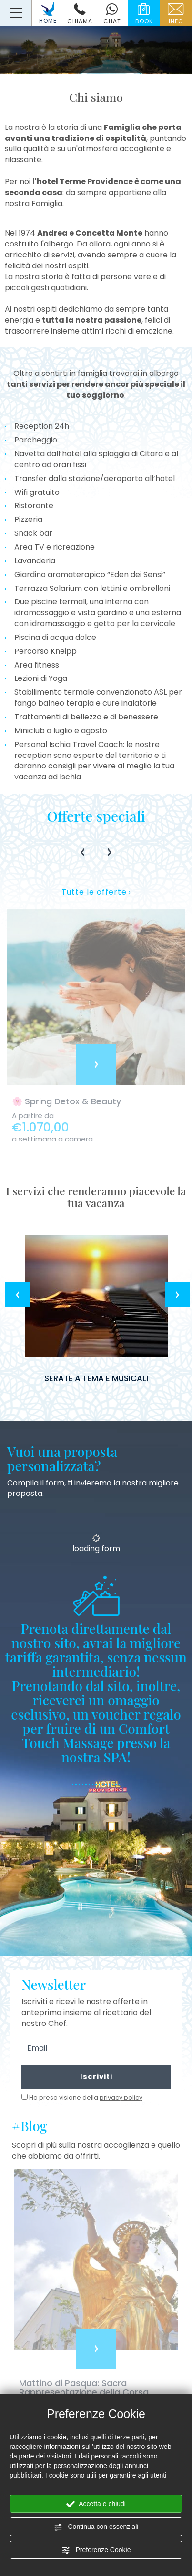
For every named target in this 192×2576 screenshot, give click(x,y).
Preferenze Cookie (96, 2550)
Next (177, 1294)
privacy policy (121, 2097)
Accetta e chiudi (96, 2504)
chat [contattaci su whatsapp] (111, 14)
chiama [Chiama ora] (79, 14)
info (176, 14)
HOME (48, 13)
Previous (17, 1294)
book (144, 14)
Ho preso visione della (85, 2098)
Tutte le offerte (96, 892)
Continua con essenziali (96, 2527)
